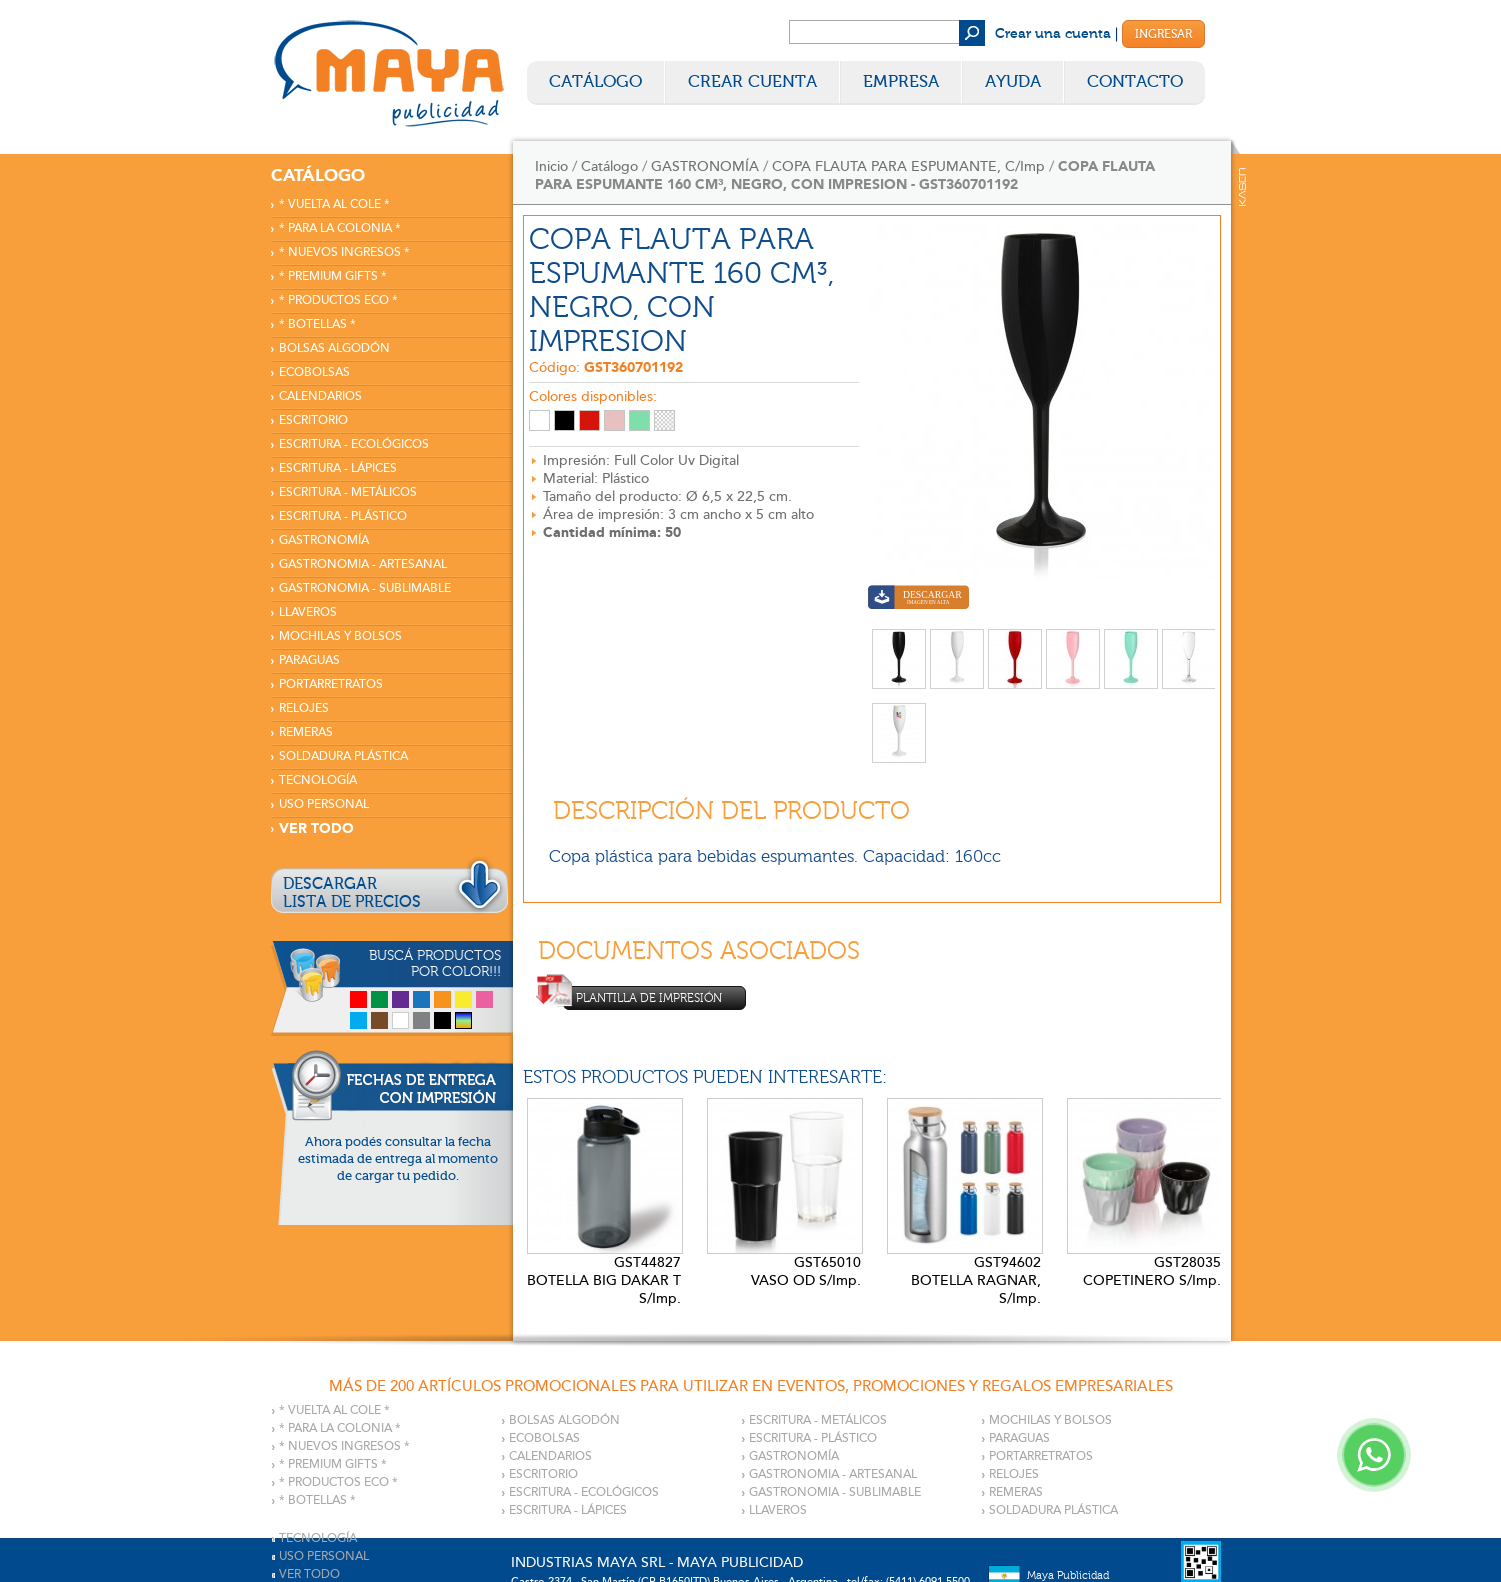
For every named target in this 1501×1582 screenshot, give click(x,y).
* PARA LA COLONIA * (340, 228)
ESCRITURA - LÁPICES (338, 468)
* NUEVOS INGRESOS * (344, 252)
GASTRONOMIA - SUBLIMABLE (365, 588)
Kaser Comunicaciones (1242, 187)
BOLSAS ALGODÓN (334, 348)
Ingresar (1163, 34)
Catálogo (595, 81)
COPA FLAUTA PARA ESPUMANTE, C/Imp (908, 166)
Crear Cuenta (752, 81)
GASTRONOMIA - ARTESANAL (363, 564)
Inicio (551, 166)
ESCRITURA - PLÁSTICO (343, 516)
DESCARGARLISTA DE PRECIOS (352, 893)
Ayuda (1013, 81)
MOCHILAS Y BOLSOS (340, 636)
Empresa (901, 81)
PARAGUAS (309, 660)
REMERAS (306, 732)
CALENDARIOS (320, 396)
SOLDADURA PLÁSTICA (343, 756)
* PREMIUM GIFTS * (333, 276)
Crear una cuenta (1053, 34)
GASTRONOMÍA (324, 540)
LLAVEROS (308, 612)
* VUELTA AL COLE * (334, 204)
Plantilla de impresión (642, 998)
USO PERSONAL (324, 804)
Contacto (1135, 81)
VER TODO (316, 828)
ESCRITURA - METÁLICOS (348, 492)
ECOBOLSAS (314, 372)
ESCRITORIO (313, 420)
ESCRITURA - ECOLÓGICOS (354, 444)
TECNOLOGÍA (318, 780)
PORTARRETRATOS (331, 684)
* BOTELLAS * (317, 324)
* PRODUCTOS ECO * (338, 300)
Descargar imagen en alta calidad (918, 599)
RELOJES (304, 708)
